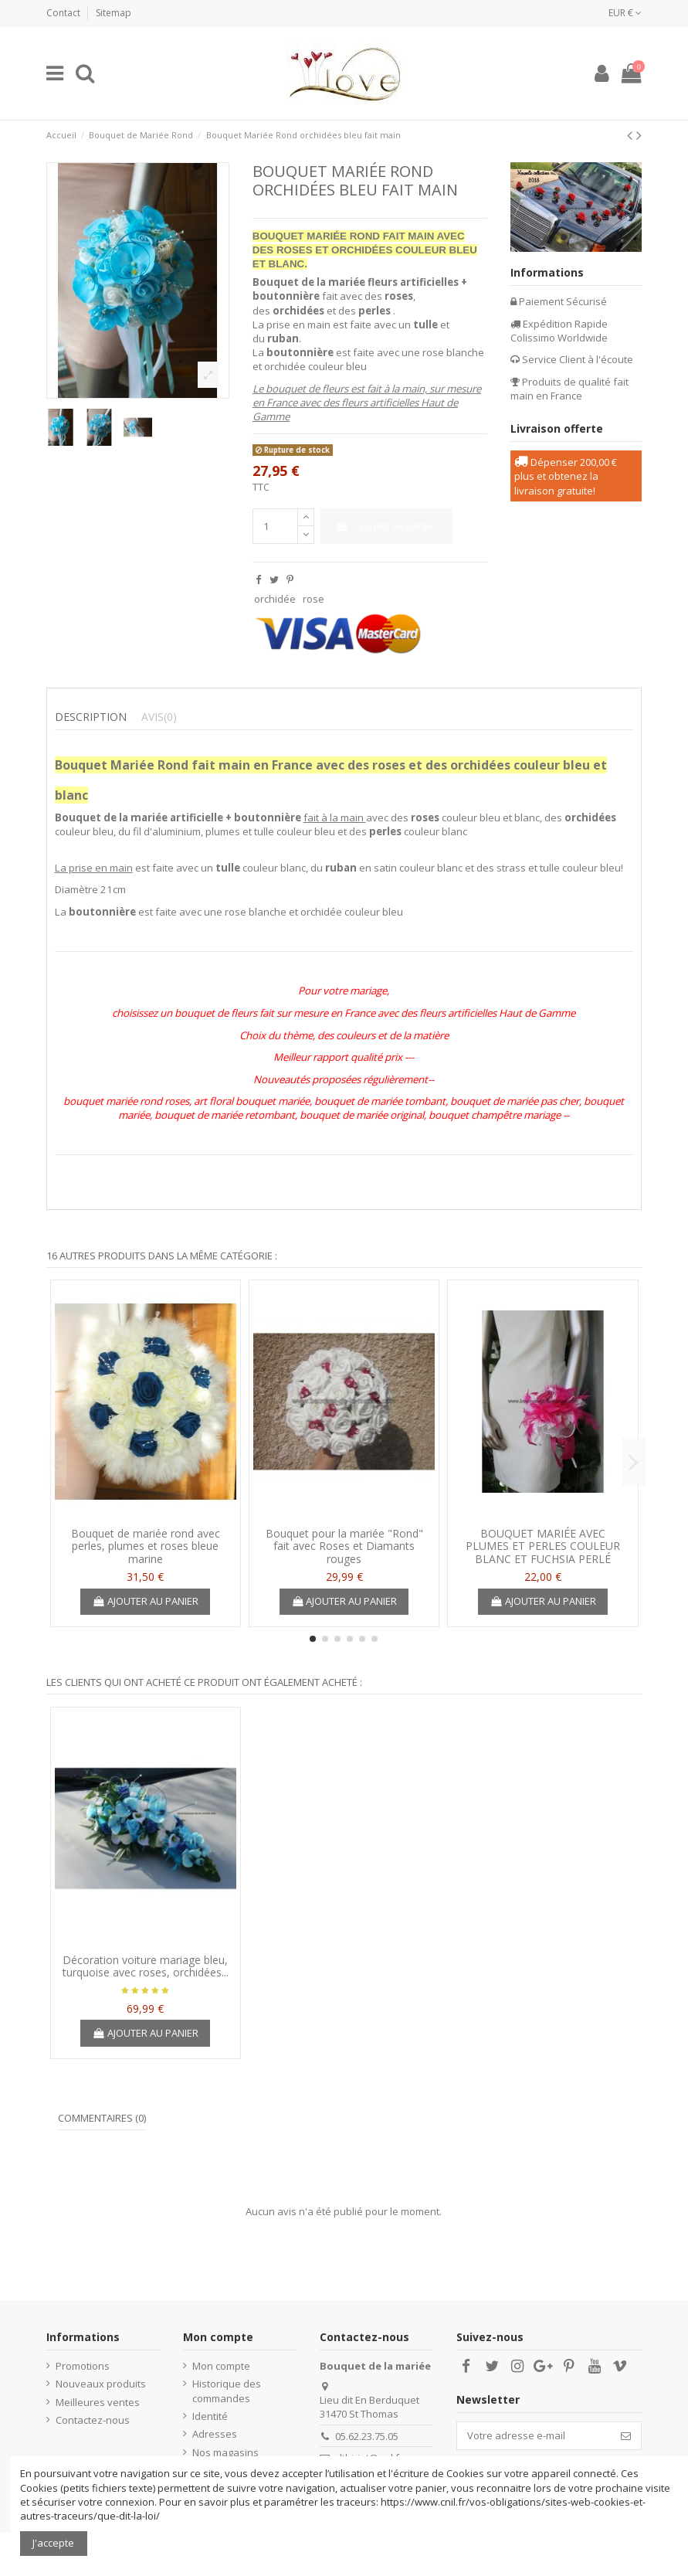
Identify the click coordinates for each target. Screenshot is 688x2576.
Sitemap (113, 12)
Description (91, 717)
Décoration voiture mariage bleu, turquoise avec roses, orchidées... (146, 1966)
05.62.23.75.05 (366, 2436)
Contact (64, 12)
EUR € (625, 12)
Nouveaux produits (101, 2384)
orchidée (275, 599)
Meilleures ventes (98, 2402)
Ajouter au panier (386, 525)
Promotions (83, 2366)
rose (313, 599)
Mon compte (221, 2366)
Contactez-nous (93, 2420)
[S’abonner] (626, 2435)
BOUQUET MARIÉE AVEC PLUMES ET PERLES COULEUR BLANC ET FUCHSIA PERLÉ (543, 1546)
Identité (210, 2416)
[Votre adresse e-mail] (534, 2435)
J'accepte (53, 2543)
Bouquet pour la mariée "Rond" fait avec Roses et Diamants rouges (344, 1546)
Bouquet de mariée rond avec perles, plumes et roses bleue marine (145, 1546)
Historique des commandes (226, 2390)
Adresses (214, 2434)
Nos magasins (225, 2452)
